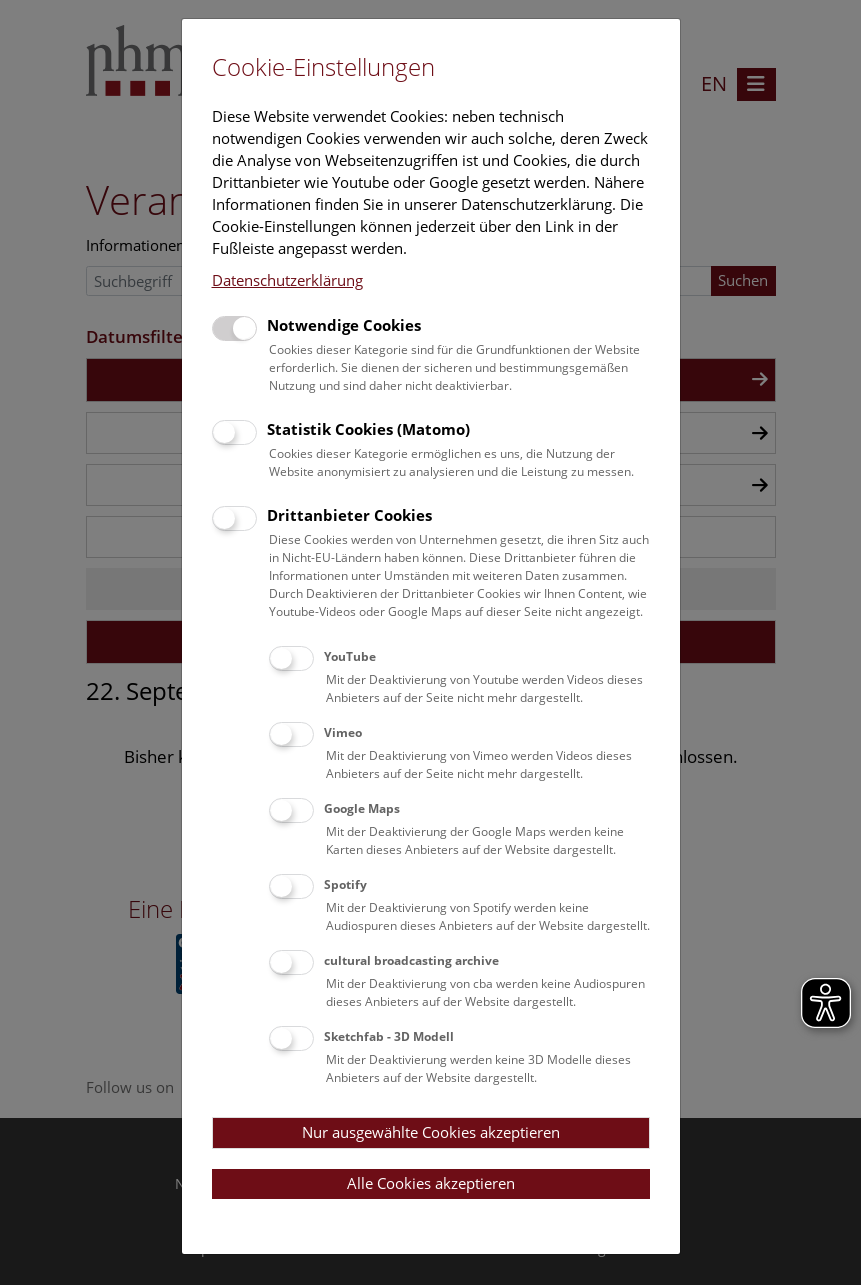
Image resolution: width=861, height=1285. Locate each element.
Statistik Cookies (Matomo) (368, 429)
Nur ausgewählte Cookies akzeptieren (431, 1132)
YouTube (350, 656)
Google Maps (362, 808)
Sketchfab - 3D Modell (389, 1036)
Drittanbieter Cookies (349, 515)
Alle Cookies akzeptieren (431, 1183)
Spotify (345, 884)
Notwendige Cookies (344, 325)
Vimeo (343, 732)
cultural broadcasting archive (411, 960)
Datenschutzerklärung (287, 280)
